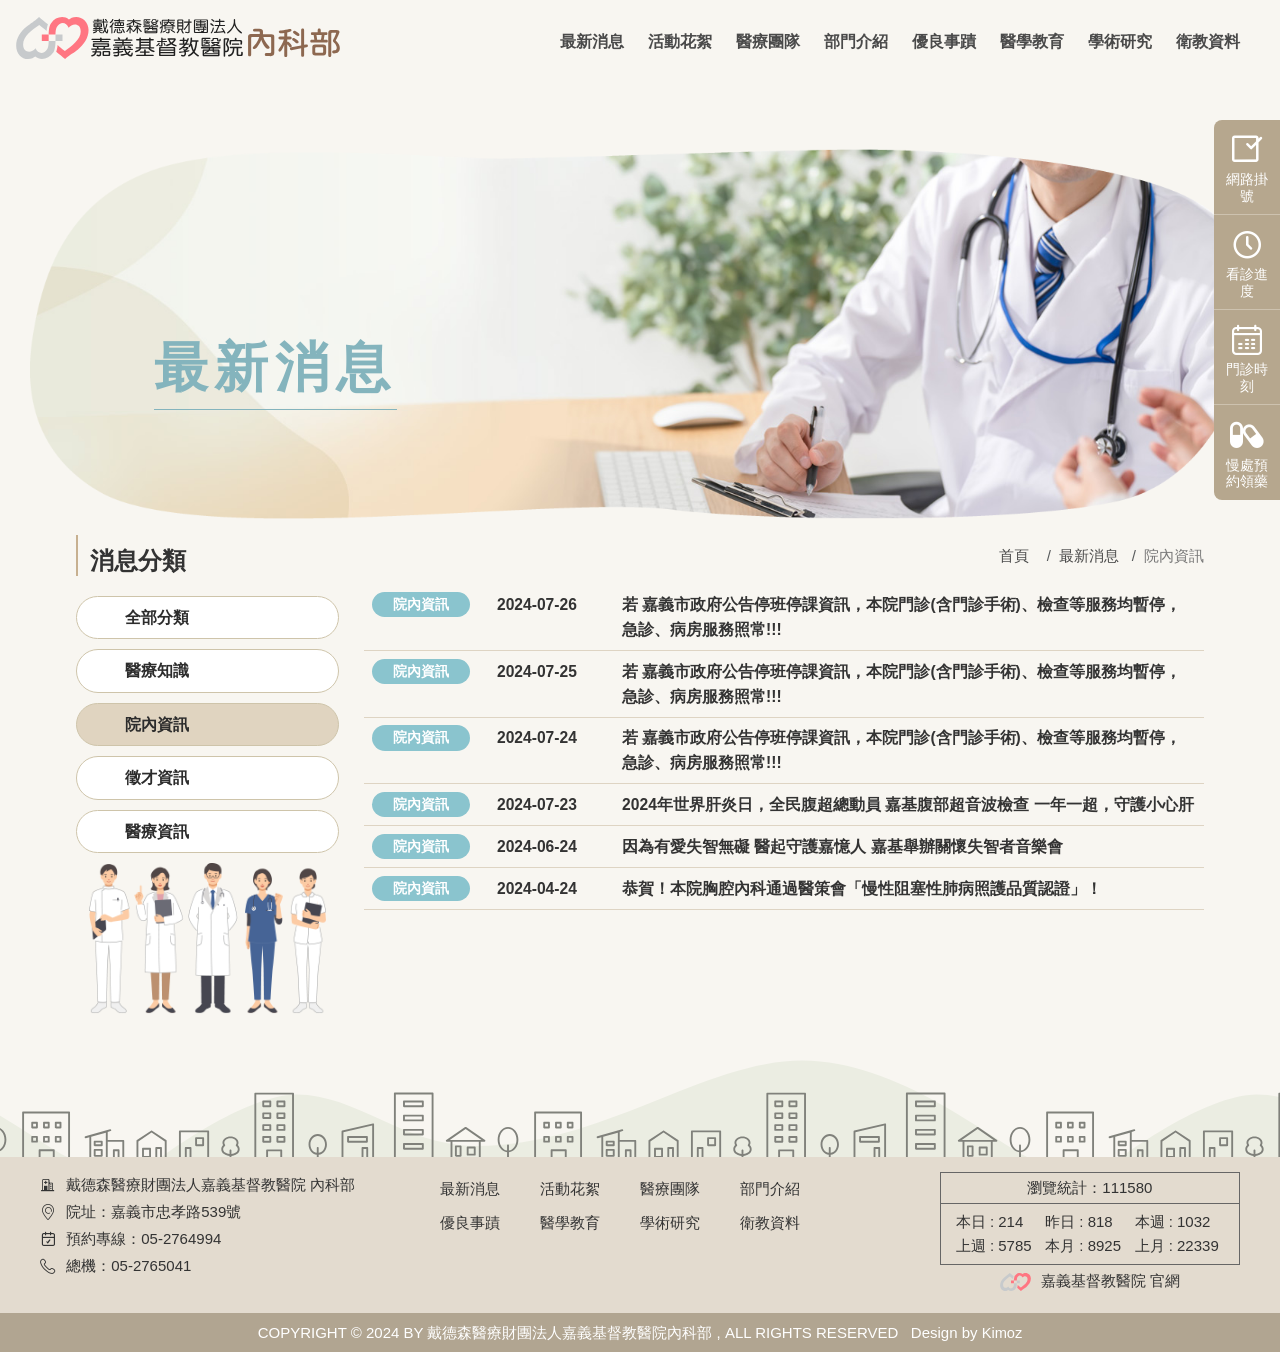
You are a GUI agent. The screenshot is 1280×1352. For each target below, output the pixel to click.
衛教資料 (1208, 41)
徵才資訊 (157, 777)
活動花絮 (680, 41)
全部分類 (157, 617)
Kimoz (1002, 1332)
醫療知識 (157, 670)
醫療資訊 (157, 831)
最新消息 (592, 41)
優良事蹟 (944, 41)
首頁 (1014, 555)
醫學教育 (1032, 41)
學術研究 (1120, 41)
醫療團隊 (768, 41)
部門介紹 (856, 41)
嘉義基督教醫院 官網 (1110, 1280)
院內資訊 (157, 724)
